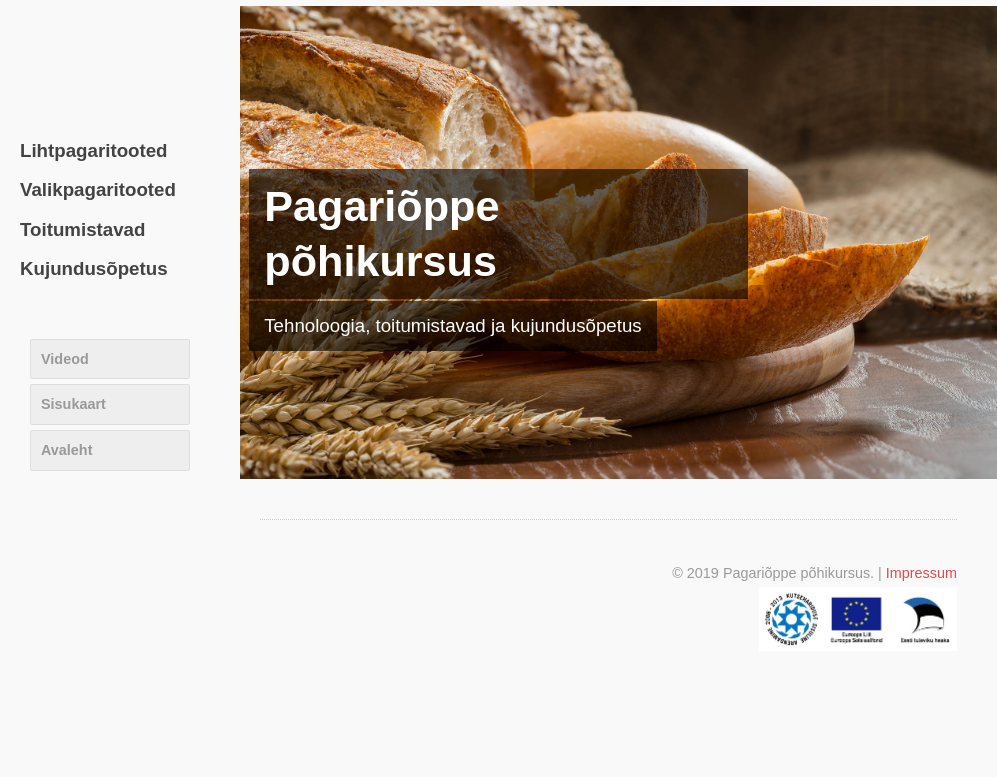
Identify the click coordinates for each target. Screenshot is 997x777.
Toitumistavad (82, 229)
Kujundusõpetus (94, 268)
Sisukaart (73, 404)
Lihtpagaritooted (94, 150)
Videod (65, 359)
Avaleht (66, 450)
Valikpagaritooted (98, 189)
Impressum (921, 573)
